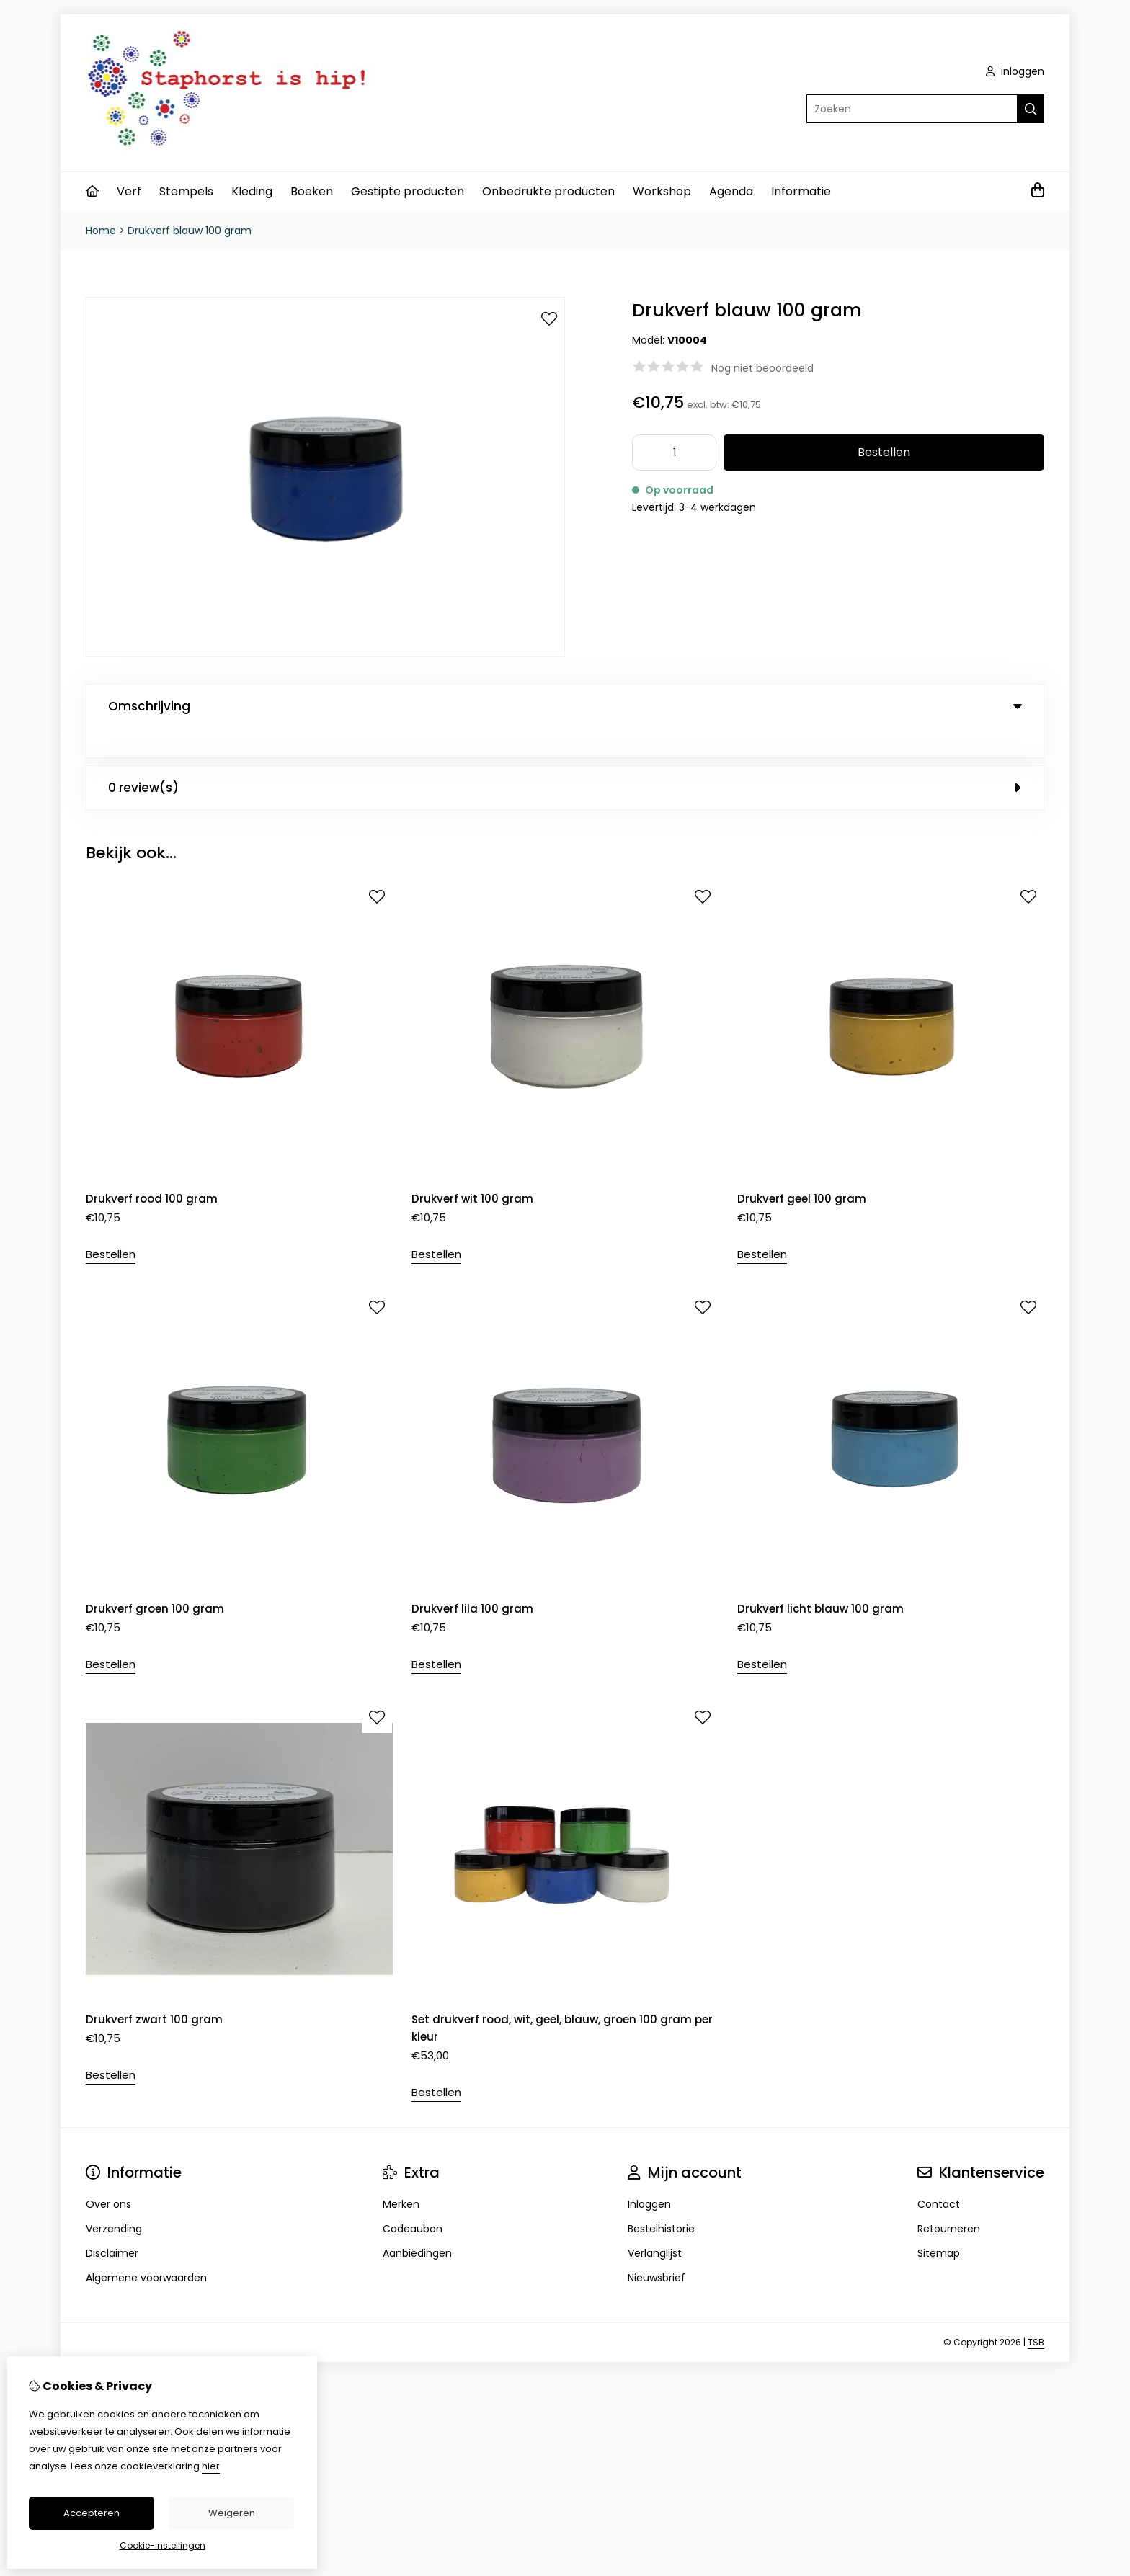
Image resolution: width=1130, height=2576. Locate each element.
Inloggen (649, 2174)
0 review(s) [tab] (565, 758)
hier (211, 2466)
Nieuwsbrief (656, 2248)
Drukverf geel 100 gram (801, 1169)
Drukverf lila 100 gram (472, 1579)
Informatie (801, 191)
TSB (1036, 2313)
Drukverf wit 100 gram (472, 1169)
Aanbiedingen (417, 2223)
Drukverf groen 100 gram (155, 1579)
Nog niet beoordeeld (762, 368)
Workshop (662, 191)
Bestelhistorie (661, 2199)
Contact (938, 2174)
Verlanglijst (655, 2223)
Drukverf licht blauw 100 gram (820, 1579)
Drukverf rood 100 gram (152, 1169)
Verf (129, 191)
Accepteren (91, 2513)
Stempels (186, 191)
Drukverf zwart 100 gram (154, 1989)
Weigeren (231, 2513)
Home (101, 230)
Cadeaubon (412, 2199)
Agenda (731, 191)
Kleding (251, 191)
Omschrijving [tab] (565, 706)
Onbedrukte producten (548, 191)
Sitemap (938, 2223)
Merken (401, 2174)
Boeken (311, 191)
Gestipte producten (407, 191)
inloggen (1015, 71)
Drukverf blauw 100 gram (190, 230)
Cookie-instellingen (162, 2545)
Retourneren (948, 2199)
